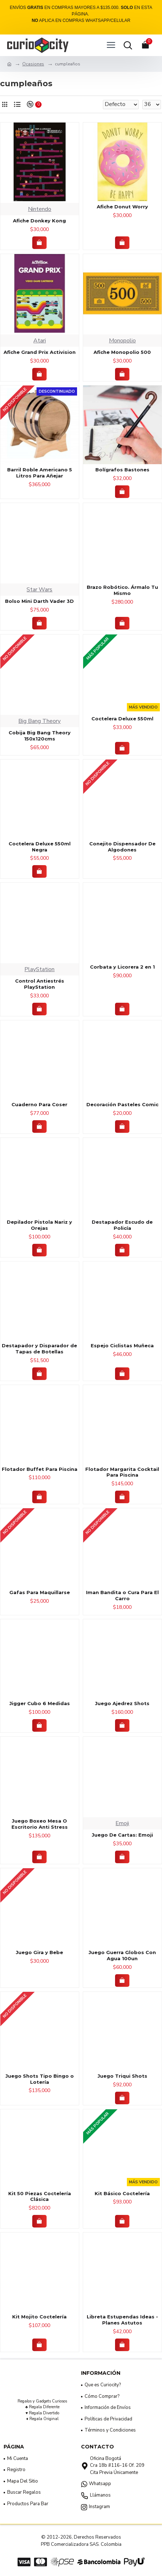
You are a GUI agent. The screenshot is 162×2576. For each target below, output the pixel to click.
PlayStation (39, 969)
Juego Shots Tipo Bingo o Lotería (39, 2079)
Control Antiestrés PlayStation (39, 984)
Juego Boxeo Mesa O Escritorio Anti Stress (39, 1824)
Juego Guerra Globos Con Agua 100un (122, 1955)
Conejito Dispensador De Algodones (122, 847)
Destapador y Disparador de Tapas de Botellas (39, 1348)
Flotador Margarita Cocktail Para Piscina (122, 1472)
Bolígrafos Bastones (122, 469)
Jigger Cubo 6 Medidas (39, 1703)
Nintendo (39, 209)
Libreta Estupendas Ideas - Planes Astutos (122, 2320)
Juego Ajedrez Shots (122, 1703)
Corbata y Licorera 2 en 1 (122, 967)
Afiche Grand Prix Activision (40, 352)
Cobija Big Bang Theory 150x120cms (40, 736)
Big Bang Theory (39, 721)
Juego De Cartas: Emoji (122, 1835)
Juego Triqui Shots (122, 2076)
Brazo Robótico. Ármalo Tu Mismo (122, 590)
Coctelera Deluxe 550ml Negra (40, 847)
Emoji (122, 1823)
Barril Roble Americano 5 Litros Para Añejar (39, 473)
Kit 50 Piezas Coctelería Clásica (39, 2196)
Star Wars (39, 590)
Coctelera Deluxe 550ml (122, 718)
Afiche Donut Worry (122, 206)
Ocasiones (33, 64)
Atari (39, 341)
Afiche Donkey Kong (39, 220)
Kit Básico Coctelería (122, 2193)
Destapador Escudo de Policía (122, 1225)
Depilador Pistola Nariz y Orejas (39, 1225)
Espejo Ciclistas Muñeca (122, 1345)
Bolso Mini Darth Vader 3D (39, 601)
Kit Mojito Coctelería (39, 2316)
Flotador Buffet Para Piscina (39, 1469)
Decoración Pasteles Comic (122, 1104)
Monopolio (122, 341)
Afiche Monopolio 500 (122, 352)
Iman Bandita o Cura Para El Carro (122, 1595)
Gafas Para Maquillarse (39, 1592)
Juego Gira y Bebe (39, 1952)
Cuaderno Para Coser (39, 1104)
